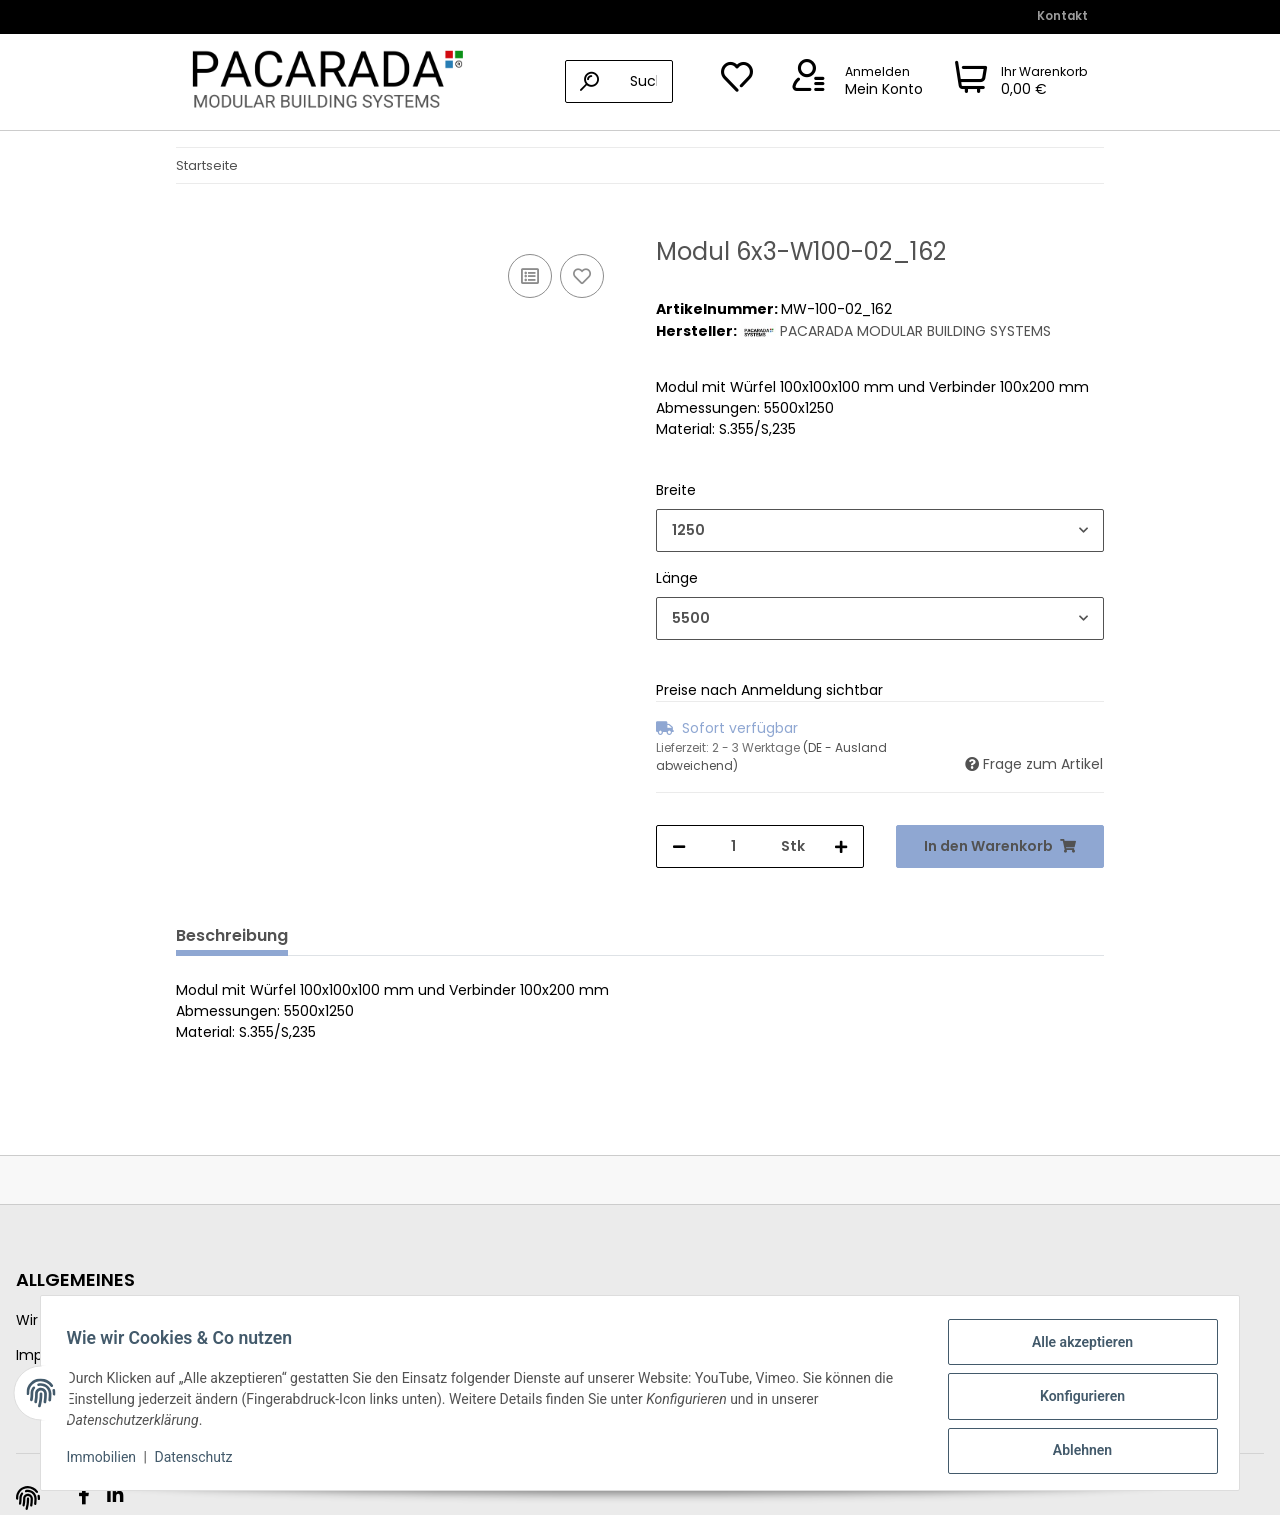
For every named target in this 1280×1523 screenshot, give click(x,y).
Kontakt (1062, 16)
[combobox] (880, 530)
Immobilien (108, 1461)
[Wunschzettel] (737, 82)
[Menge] (733, 846)
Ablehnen (1075, 1452)
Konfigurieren (1075, 1400)
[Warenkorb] (1021, 82)
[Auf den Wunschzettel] (582, 276)
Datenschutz (200, 1461)
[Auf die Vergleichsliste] (530, 276)
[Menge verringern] (679, 846)
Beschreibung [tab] (232, 935)
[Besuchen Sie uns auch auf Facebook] (83, 1496)
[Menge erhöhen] (841, 846)
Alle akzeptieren (1075, 1348)
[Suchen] (619, 81)
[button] (854, 82)
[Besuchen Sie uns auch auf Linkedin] (114, 1496)
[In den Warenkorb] (192, 227)
